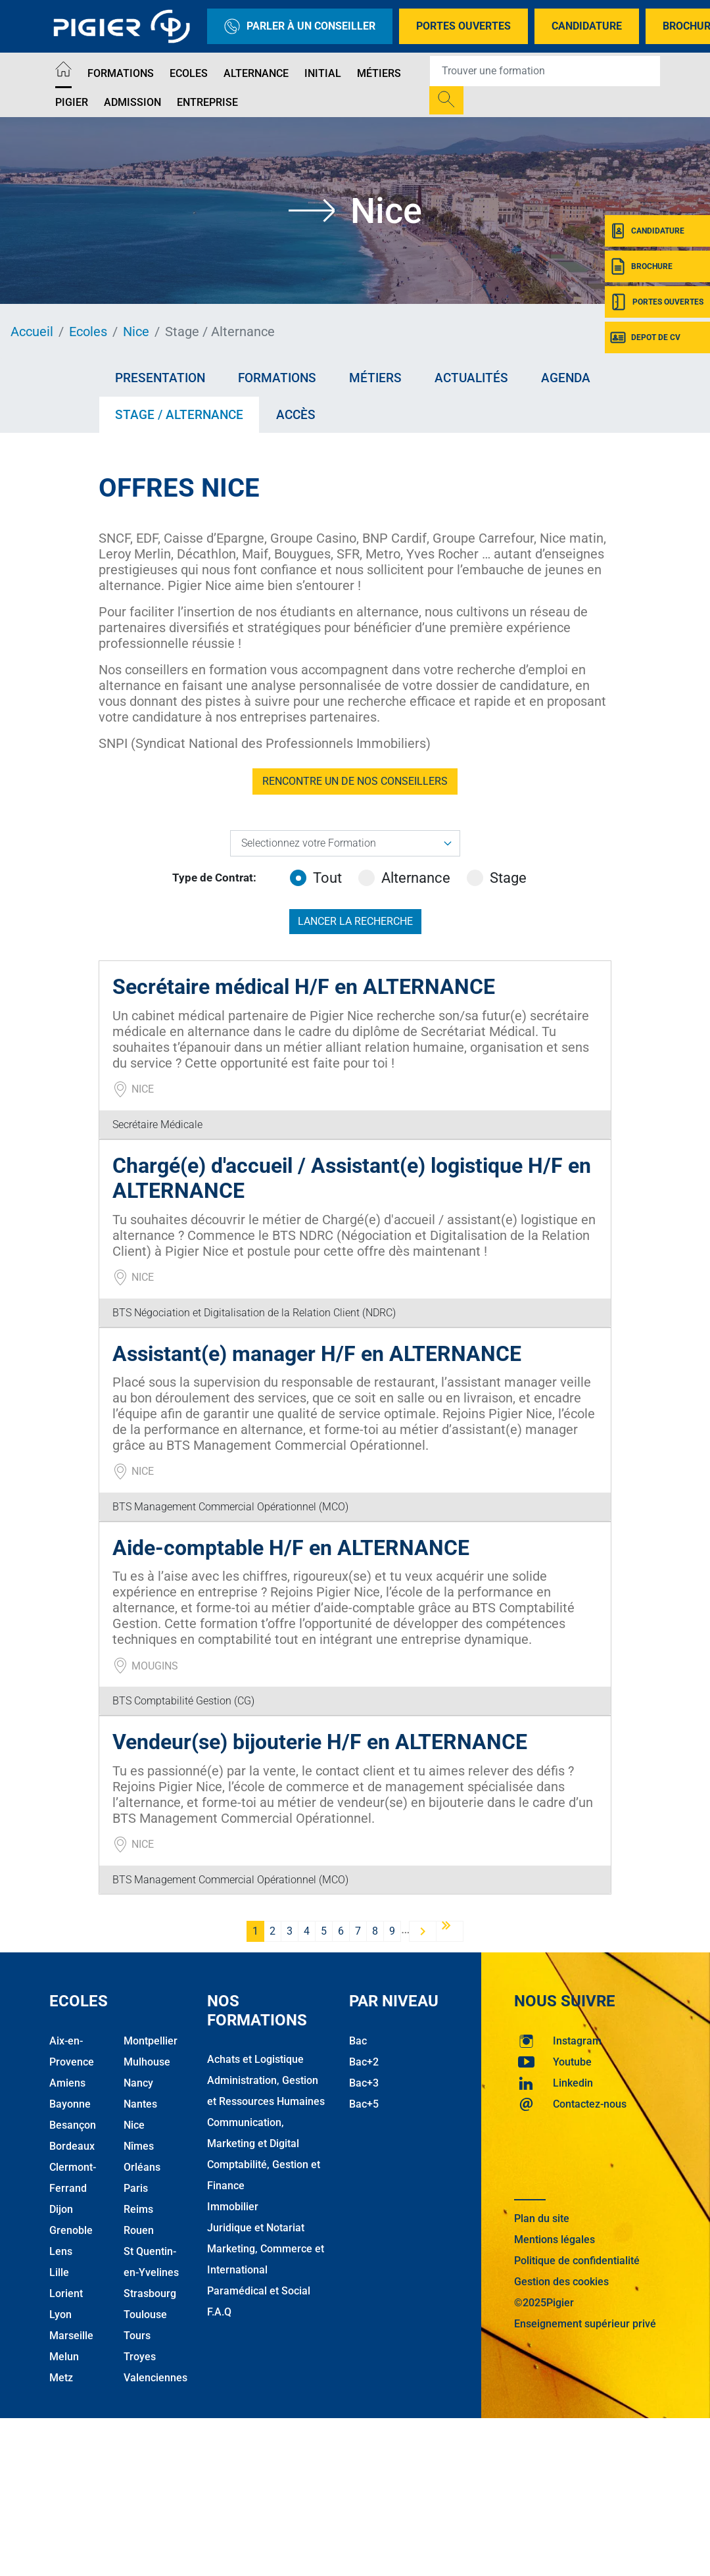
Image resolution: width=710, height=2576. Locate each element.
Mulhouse (147, 2062)
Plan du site (541, 2218)
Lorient (66, 2293)
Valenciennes (155, 2377)
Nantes (140, 2104)
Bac (358, 2041)
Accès (296, 414)
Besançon (72, 2125)
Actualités (471, 377)
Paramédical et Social (258, 2291)
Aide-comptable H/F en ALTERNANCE (290, 1547)
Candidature (587, 26)
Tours (137, 2335)
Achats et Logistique (255, 2059)
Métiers (379, 73)
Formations (120, 73)
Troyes (140, 2356)
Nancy (138, 2083)
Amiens (67, 2083)
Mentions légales (554, 2239)
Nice (136, 331)
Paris (136, 2188)
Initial (322, 73)
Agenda (565, 377)
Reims (138, 2209)
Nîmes (139, 2146)
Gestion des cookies (561, 2281)
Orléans (142, 2167)
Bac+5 (364, 2104)
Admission (132, 102)
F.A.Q (219, 2312)
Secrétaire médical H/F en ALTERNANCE (303, 986)
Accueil (32, 331)
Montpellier (151, 2041)
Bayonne (70, 2104)
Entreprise (207, 102)
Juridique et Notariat (255, 2227)
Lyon (60, 2314)
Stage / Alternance (179, 414)
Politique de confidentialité (577, 2260)
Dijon (61, 2209)
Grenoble (71, 2230)
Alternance (256, 73)
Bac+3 (364, 2083)
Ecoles (189, 73)
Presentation (160, 377)
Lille (59, 2272)
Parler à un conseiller (299, 26)
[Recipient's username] (545, 71)
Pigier (71, 102)
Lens (60, 2251)
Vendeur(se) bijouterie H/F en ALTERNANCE (319, 1741)
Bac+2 (364, 2062)
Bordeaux (72, 2146)
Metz (61, 2377)
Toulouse (145, 2314)
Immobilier (232, 2206)
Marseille (71, 2335)
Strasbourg (150, 2293)
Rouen (139, 2230)
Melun (64, 2356)
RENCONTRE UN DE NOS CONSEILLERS (355, 781)
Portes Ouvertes (463, 26)
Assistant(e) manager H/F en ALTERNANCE (316, 1353)
